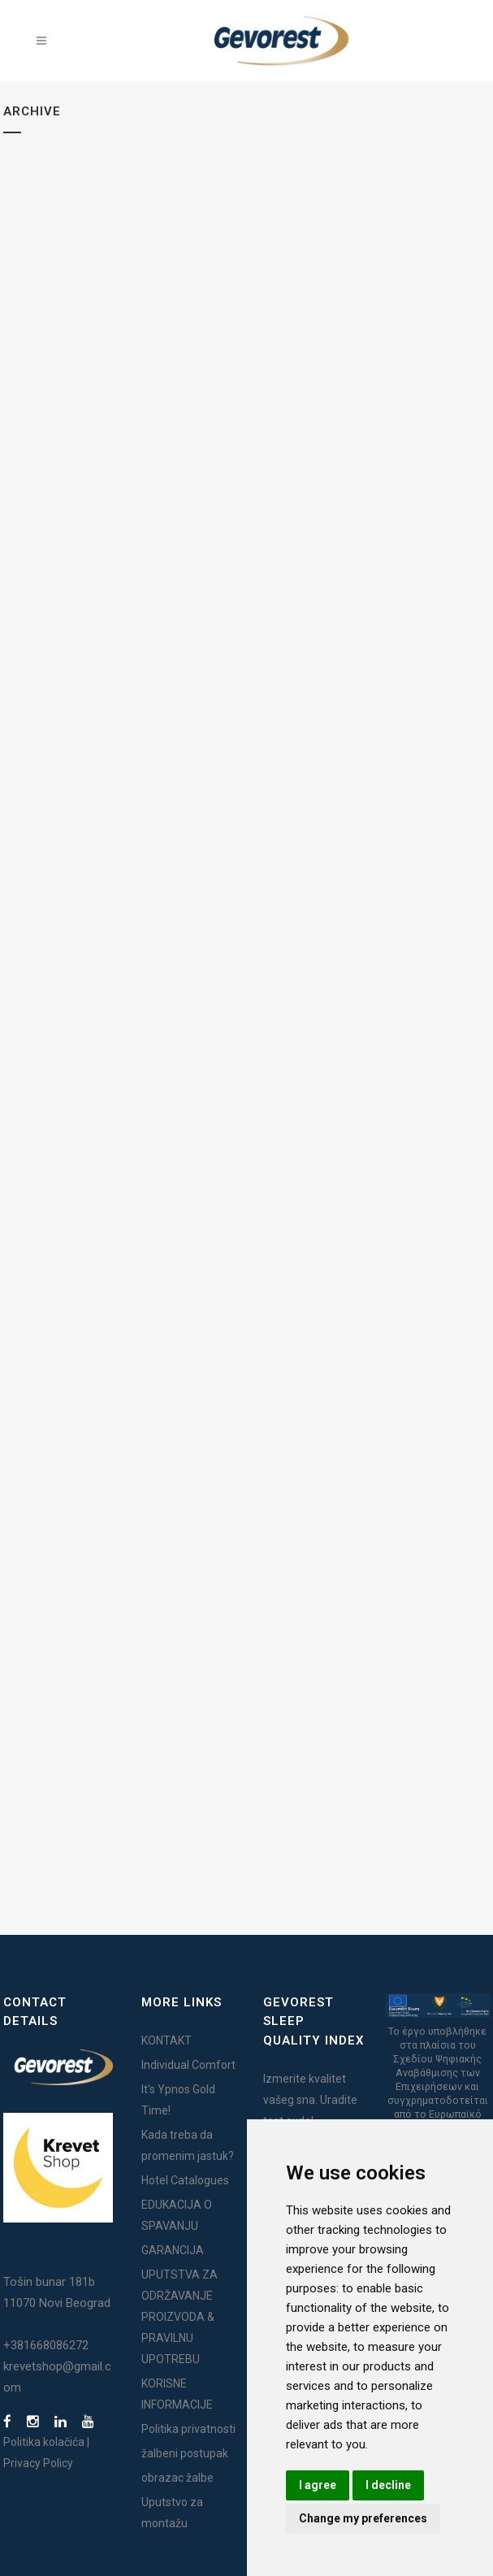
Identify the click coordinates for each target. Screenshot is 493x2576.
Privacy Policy (38, 2463)
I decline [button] (388, 2484)
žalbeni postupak (184, 2453)
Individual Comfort (188, 2064)
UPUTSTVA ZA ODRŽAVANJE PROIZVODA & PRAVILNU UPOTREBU (179, 2317)
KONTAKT (166, 2040)
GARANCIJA (172, 2250)
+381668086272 (46, 2345)
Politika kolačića (43, 2441)
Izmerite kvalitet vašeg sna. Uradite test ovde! (310, 2099)
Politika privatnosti (188, 2428)
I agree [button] (317, 2484)
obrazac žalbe (177, 2477)
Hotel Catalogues (185, 2180)
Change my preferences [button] (363, 2518)
